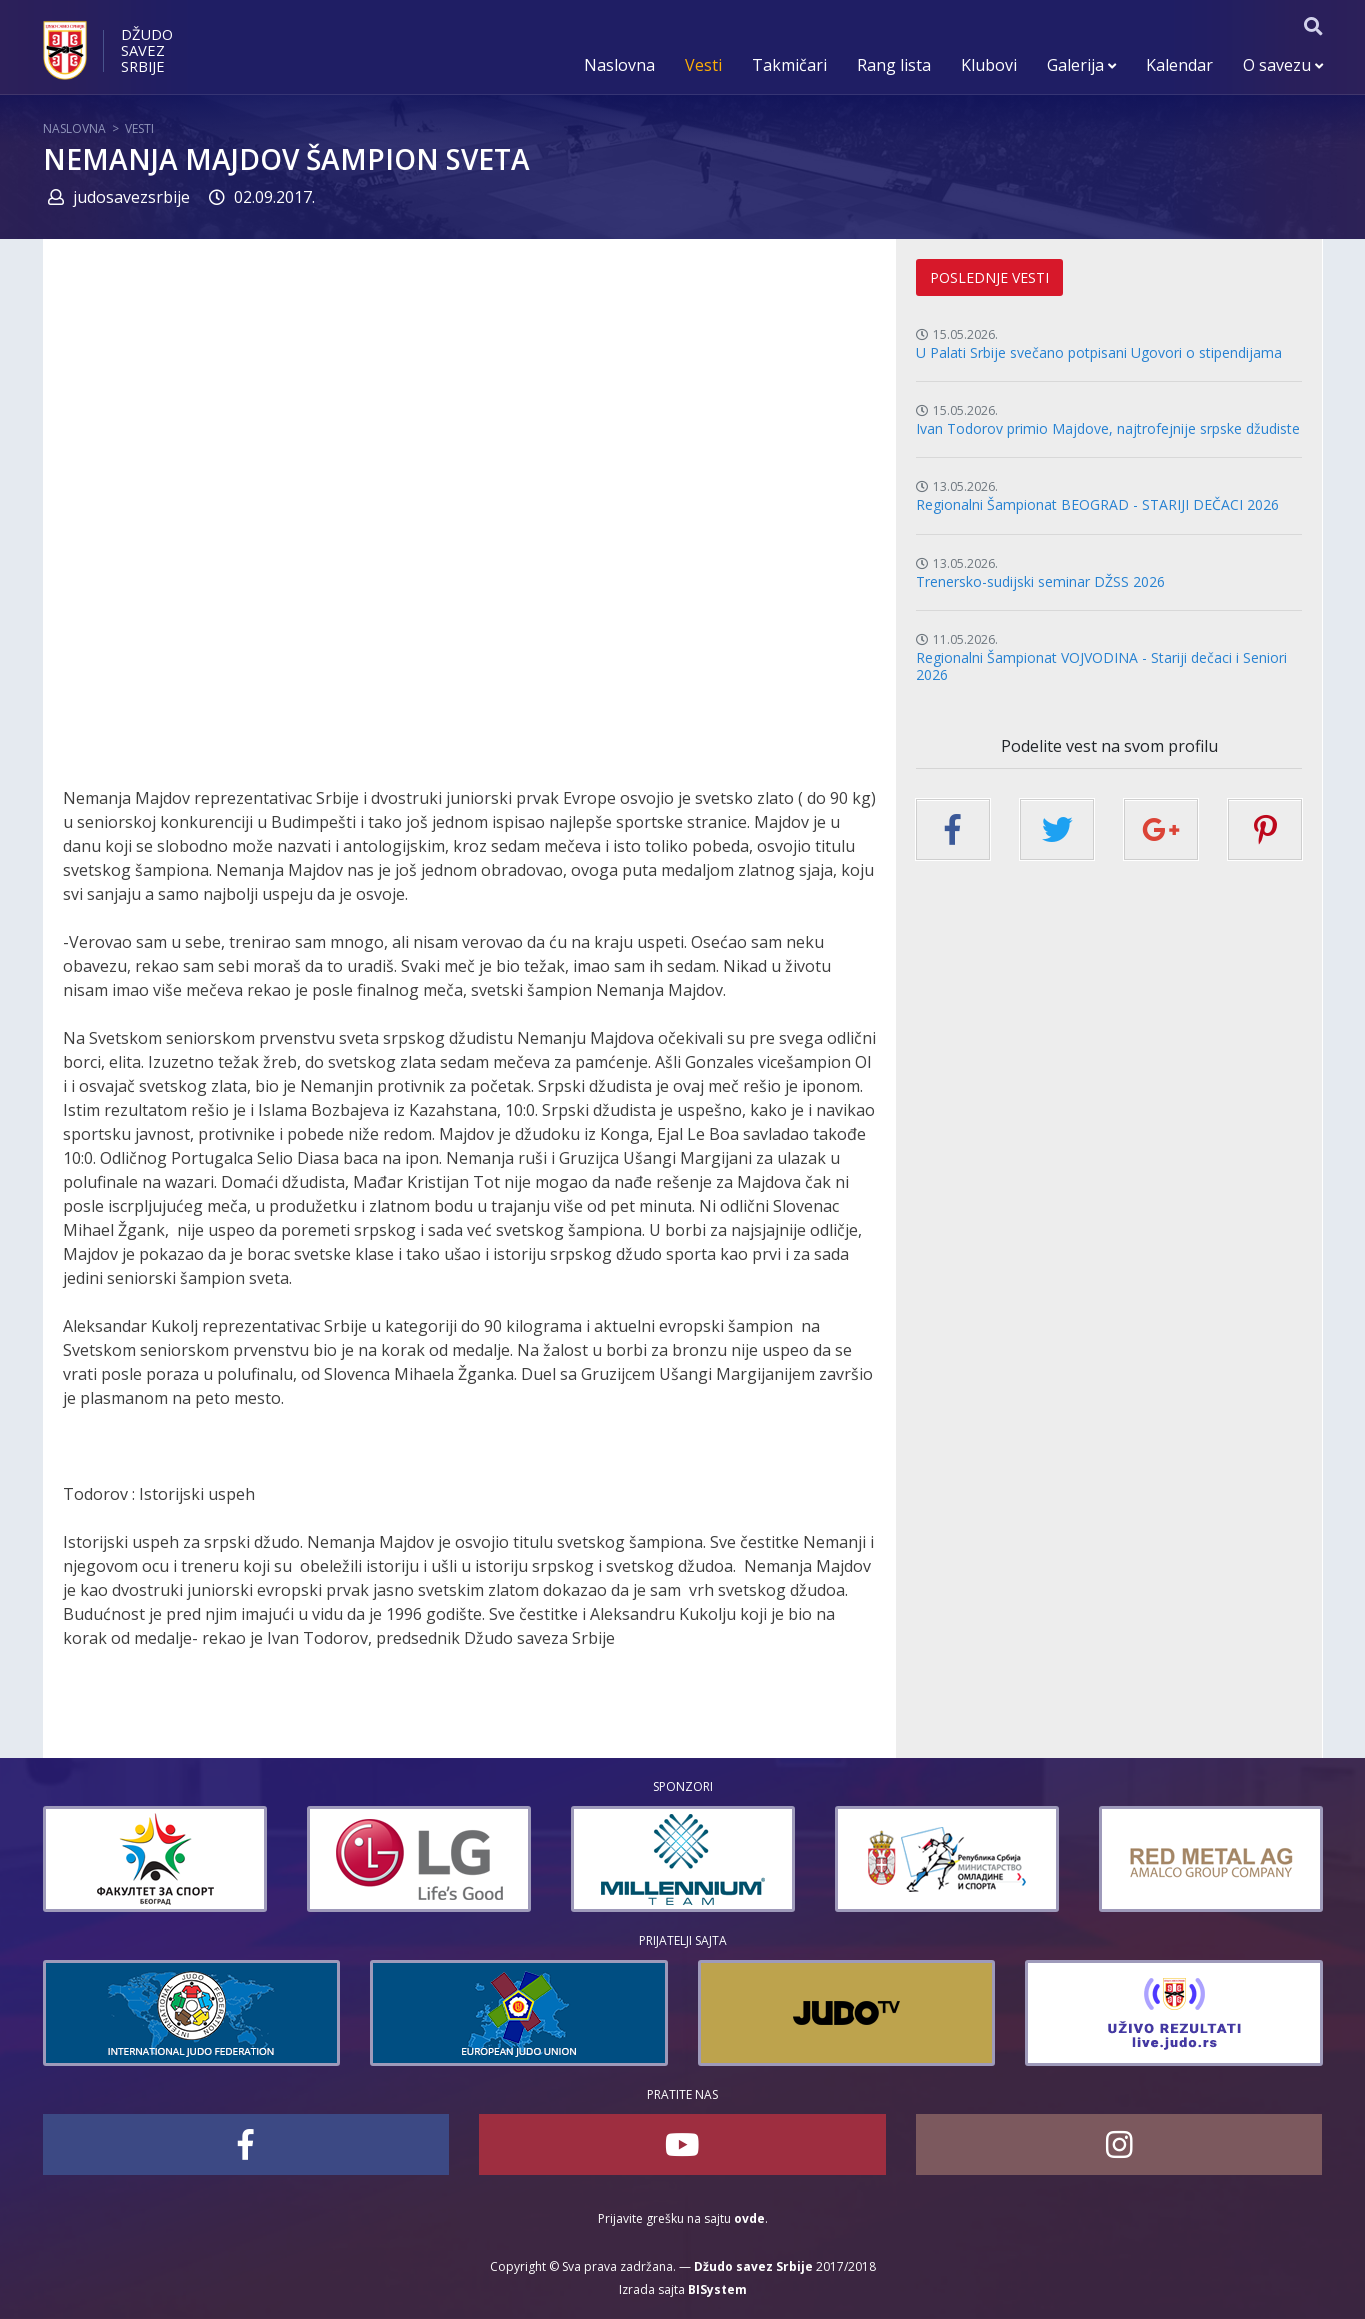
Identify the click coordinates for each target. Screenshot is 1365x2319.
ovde (749, 2218)
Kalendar (1179, 65)
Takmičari (789, 65)
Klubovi (989, 65)
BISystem (717, 2289)
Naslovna (619, 65)
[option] (114, 1859)
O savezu (1283, 65)
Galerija (1081, 65)
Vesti (703, 65)
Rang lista (894, 65)
